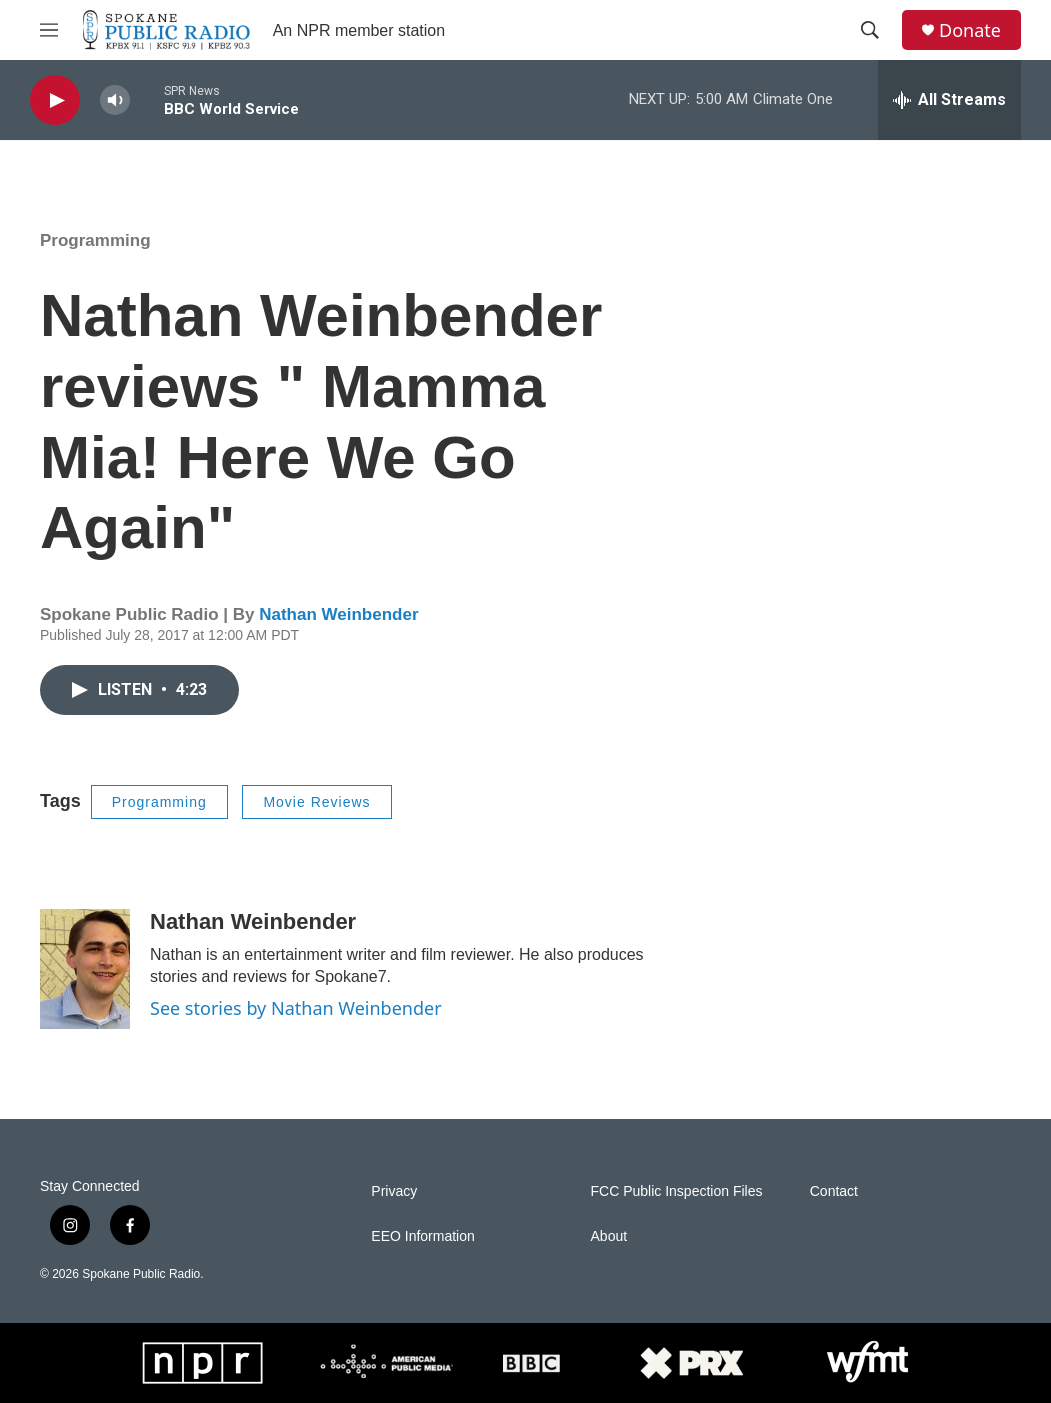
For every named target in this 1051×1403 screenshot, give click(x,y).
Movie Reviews (316, 802)
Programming (95, 240)
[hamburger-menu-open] (49, 30)
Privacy (394, 1191)
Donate (970, 30)
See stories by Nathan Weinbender (296, 1008)
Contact (834, 1191)
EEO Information (423, 1236)
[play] (55, 100)
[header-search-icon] (870, 30)
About (609, 1236)
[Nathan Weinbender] (85, 969)
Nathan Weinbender (338, 614)
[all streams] (949, 100)
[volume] (115, 100)
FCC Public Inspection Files (677, 1191)
